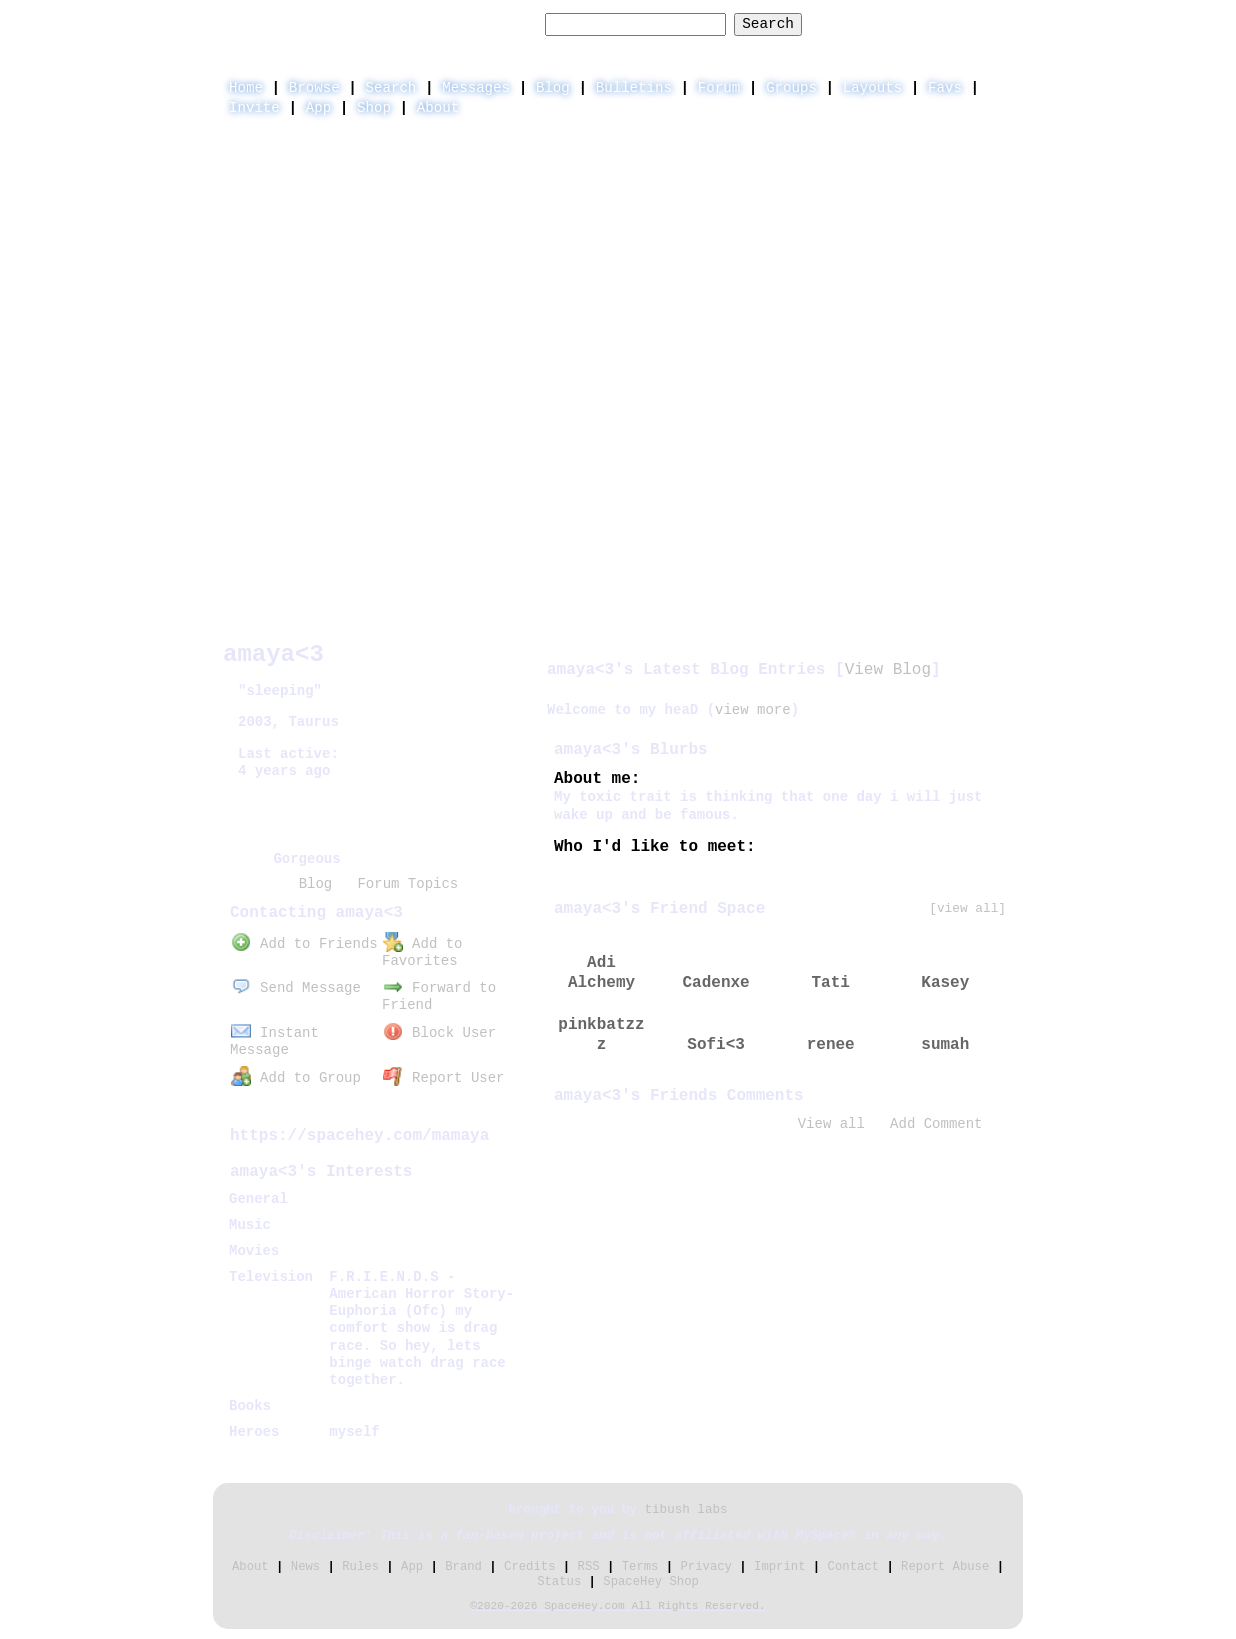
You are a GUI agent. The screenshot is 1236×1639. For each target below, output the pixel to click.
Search (768, 24)
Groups (791, 88)
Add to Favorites (422, 952)
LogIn (913, 23)
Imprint (779, 1567)
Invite (254, 108)
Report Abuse (945, 1567)
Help (849, 23)
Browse (314, 88)
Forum (719, 88)
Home (246, 88)
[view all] (967, 908)
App (318, 108)
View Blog (888, 670)
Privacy (706, 1567)
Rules (360, 1567)
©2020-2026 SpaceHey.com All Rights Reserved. (617, 1606)
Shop (374, 108)
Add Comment (936, 1124)
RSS (589, 1567)
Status (559, 1582)
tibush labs (685, 1510)
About (438, 108)
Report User (443, 1078)
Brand (463, 1567)
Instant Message (274, 1041)
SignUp (987, 23)
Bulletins (634, 88)
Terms (640, 1567)
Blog (553, 88)
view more (753, 710)
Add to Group (296, 1078)
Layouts (872, 88)
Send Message (296, 988)
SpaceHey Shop (651, 1582)
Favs (945, 88)
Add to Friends (304, 944)
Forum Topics (407, 884)
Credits (529, 1567)
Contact (853, 1567)
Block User (439, 1033)
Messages (476, 88)
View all (831, 1124)
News (305, 1567)
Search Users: (480, 24)
